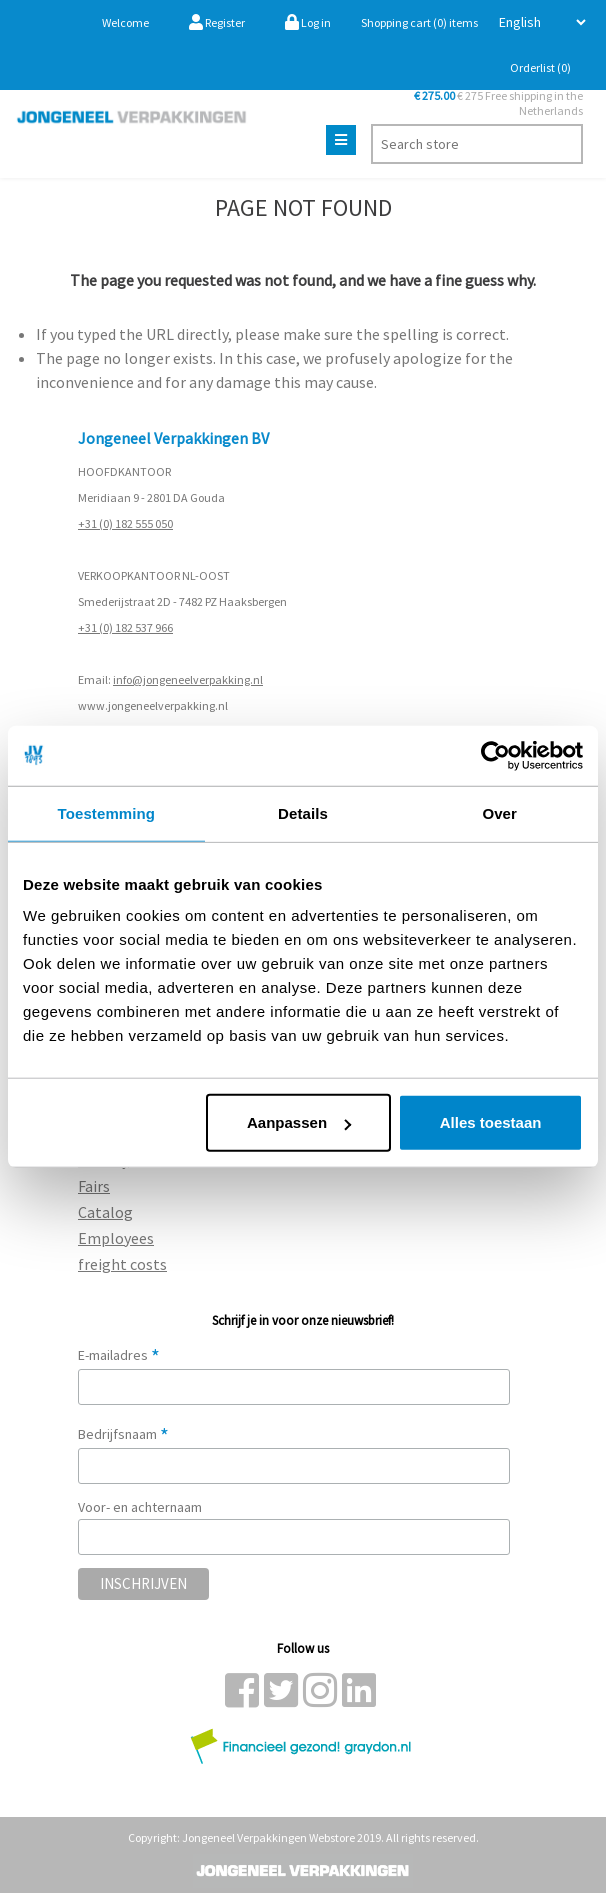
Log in (308, 22)
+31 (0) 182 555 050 (125, 523)
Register (217, 22)
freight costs (122, 1264)
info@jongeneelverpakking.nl (188, 679)
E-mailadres (119, 1355)
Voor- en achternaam (140, 1507)
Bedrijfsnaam (123, 1434)
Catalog (105, 1212)
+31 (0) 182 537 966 (125, 627)
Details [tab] (303, 812)
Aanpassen (299, 1122)
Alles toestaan (491, 1122)
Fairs (94, 1186)
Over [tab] (499, 812)
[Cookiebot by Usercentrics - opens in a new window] (495, 755)
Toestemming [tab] (107, 812)
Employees (116, 1238)
